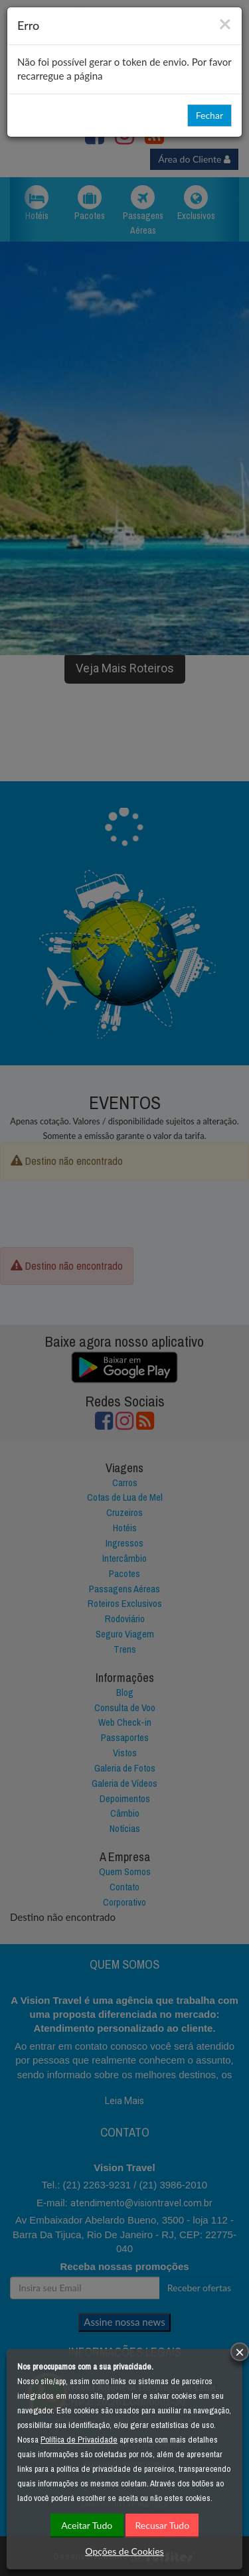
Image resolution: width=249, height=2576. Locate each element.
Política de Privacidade (79, 2439)
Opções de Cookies (124, 2551)
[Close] (225, 23)
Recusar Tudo (162, 2525)
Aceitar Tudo (86, 2525)
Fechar (209, 115)
